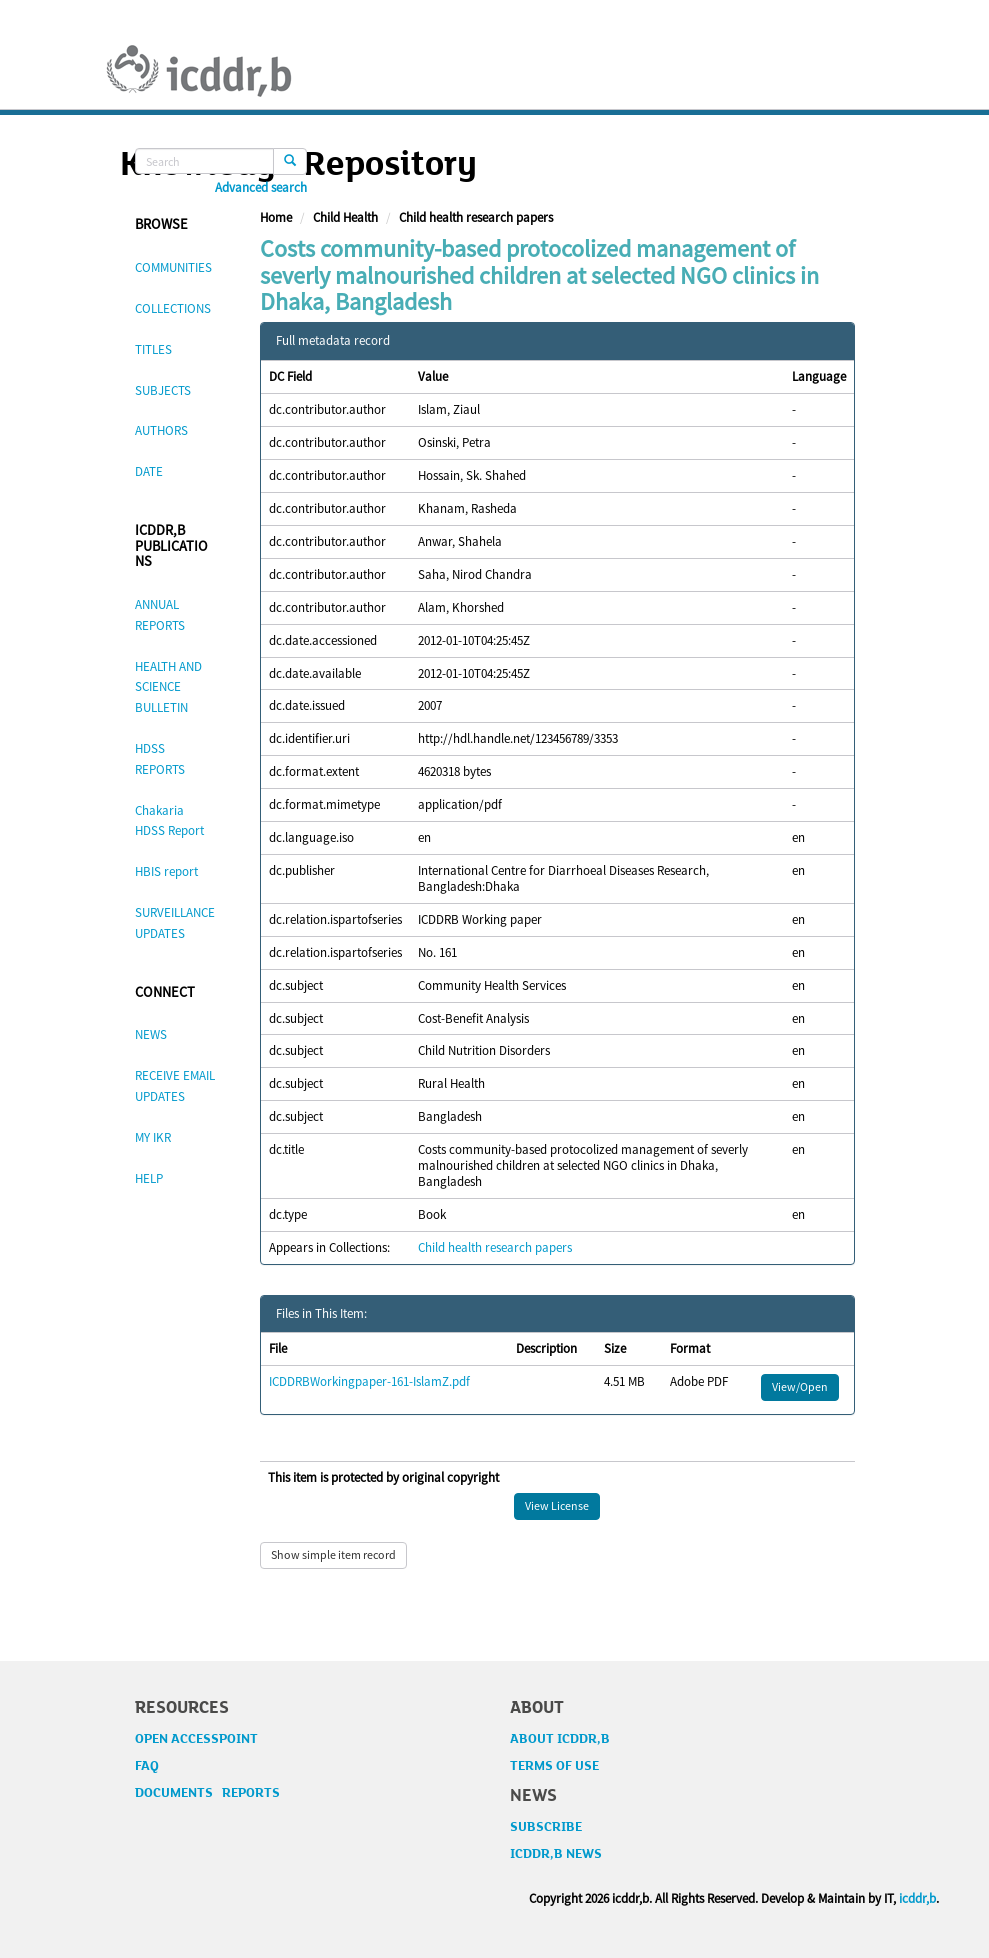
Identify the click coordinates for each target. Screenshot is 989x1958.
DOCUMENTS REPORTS (207, 1793)
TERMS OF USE (554, 1766)
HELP (149, 1178)
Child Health (345, 217)
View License (557, 1505)
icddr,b (917, 1898)
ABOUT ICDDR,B (560, 1739)
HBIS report (166, 871)
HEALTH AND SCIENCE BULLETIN (168, 687)
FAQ (147, 1766)
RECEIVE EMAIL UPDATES (175, 1086)
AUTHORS (161, 430)
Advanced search (261, 188)
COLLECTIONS (173, 308)
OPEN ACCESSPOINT (196, 1739)
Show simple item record (333, 1554)
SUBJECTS (163, 390)
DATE (149, 471)
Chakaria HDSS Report (169, 821)
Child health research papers (476, 217)
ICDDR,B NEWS (556, 1854)
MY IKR (153, 1137)
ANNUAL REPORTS (160, 615)
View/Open (800, 1386)
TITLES (153, 349)
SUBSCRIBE (546, 1827)
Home (276, 217)
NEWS (151, 1034)
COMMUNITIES (173, 267)
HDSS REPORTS (160, 759)
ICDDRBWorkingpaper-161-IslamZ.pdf (369, 1381)
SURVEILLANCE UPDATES (175, 923)
